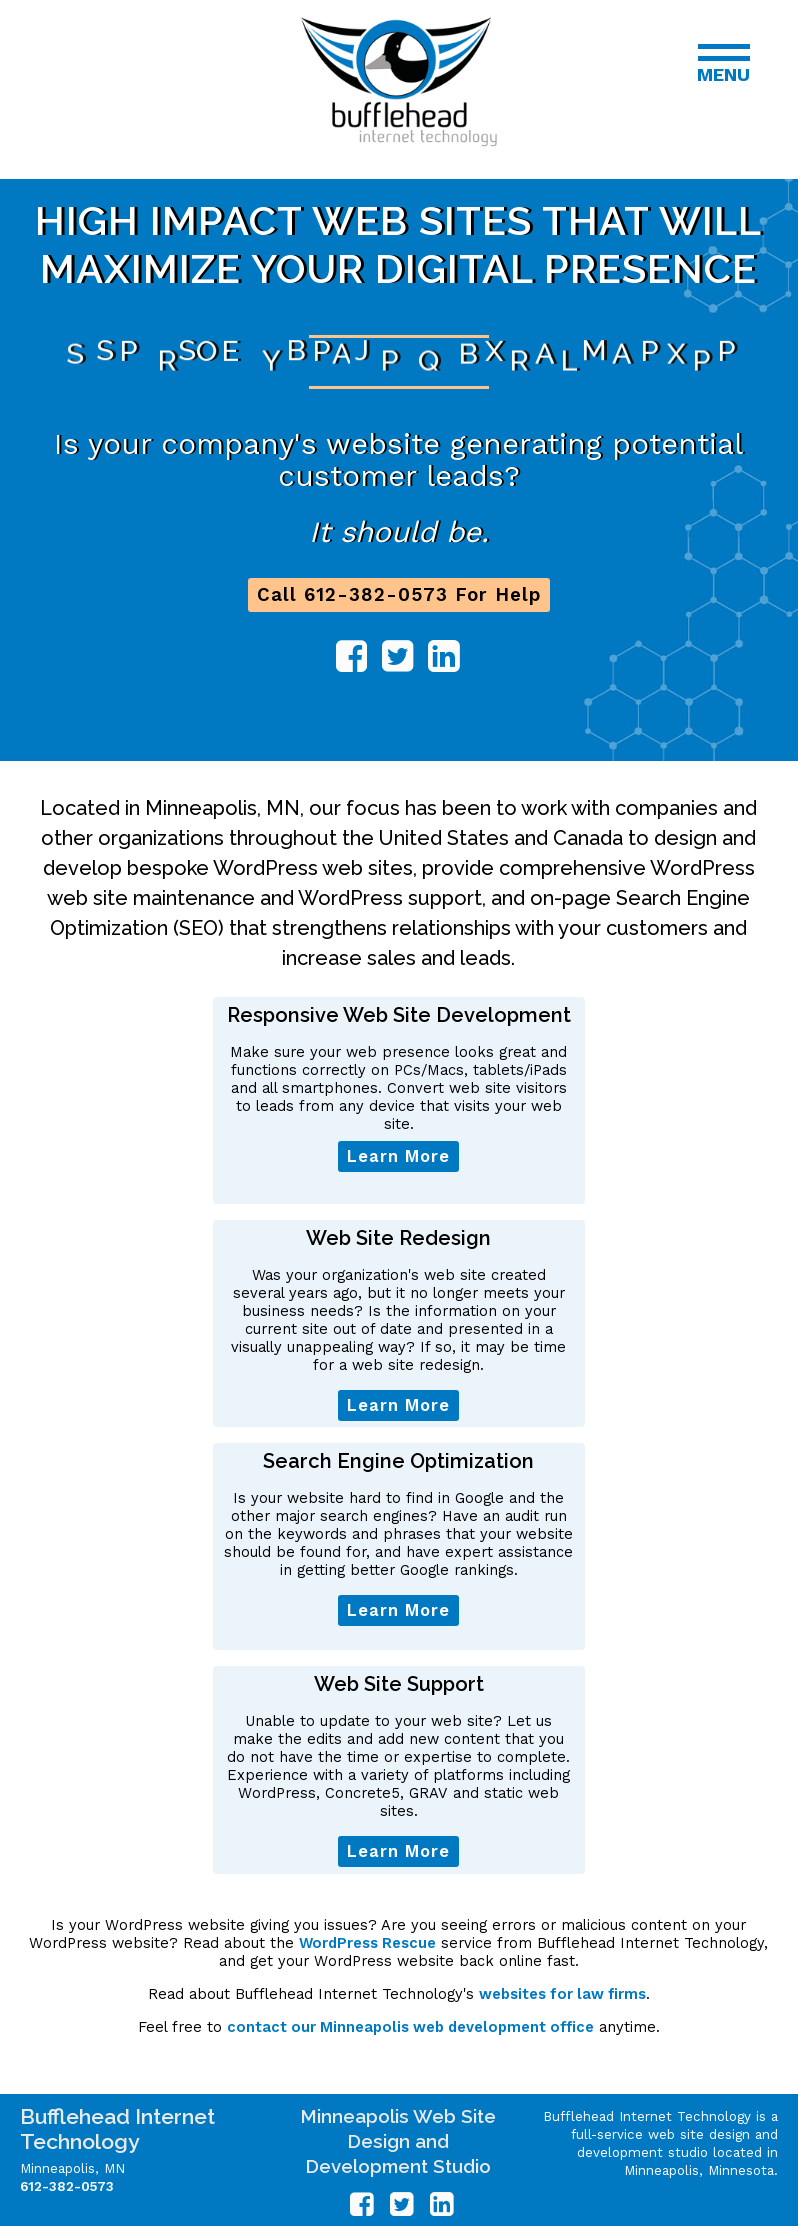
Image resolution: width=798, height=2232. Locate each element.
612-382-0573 (67, 2186)
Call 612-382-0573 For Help (399, 595)
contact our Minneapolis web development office (410, 2027)
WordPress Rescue (367, 1943)
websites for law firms (562, 1994)
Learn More (398, 1156)
